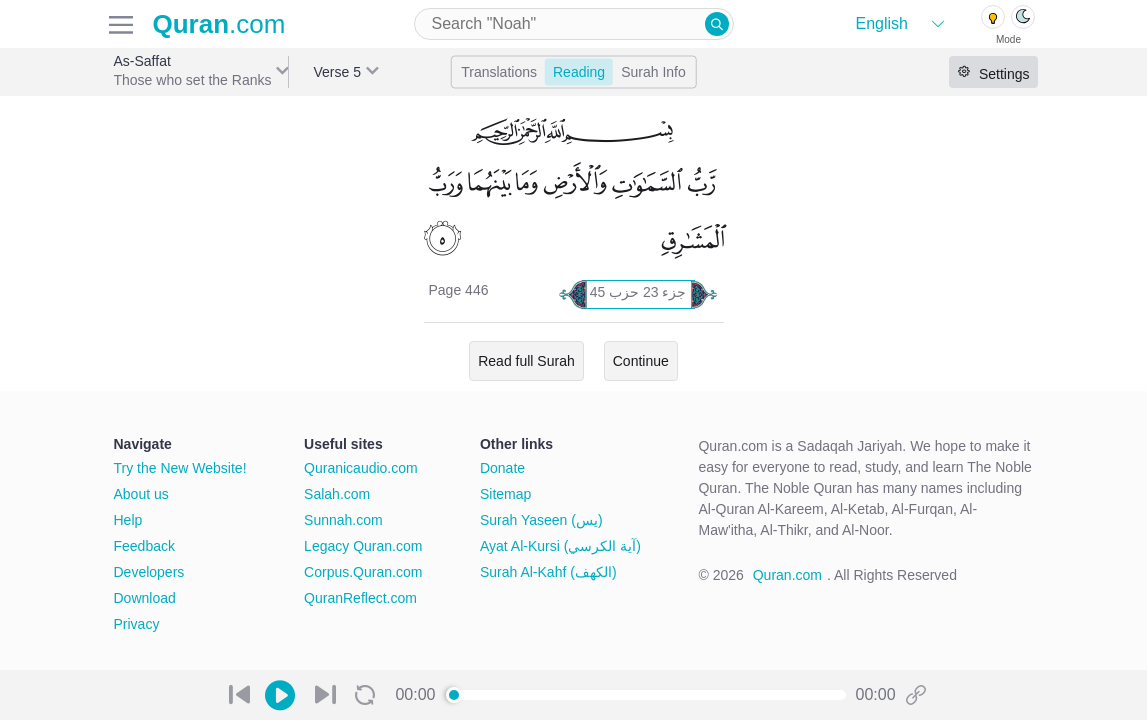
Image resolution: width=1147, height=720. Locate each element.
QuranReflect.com (360, 598)
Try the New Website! (180, 468)
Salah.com (337, 494)
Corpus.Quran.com (363, 572)
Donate (502, 468)
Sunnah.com (343, 520)
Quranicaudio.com (361, 468)
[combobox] (574, 24)
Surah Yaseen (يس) (541, 520)
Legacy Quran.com (363, 546)
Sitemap (505, 494)
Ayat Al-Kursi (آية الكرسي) (560, 546)
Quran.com (787, 575)
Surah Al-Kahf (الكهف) (548, 572)
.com (219, 24)
